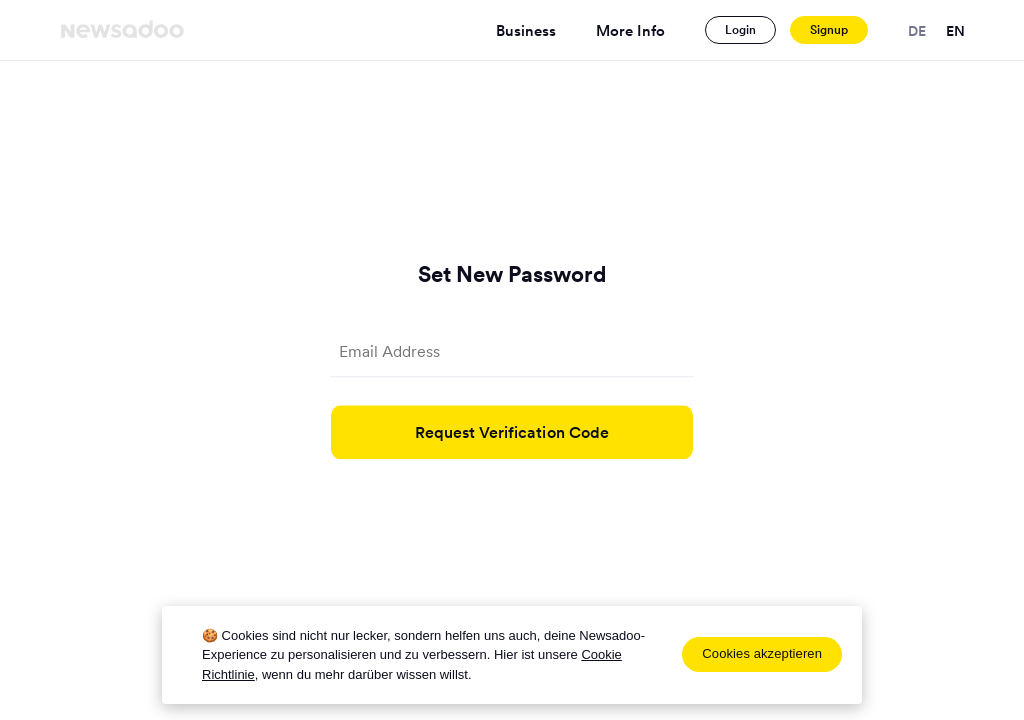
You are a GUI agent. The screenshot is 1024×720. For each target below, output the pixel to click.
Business (526, 30)
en (955, 31)
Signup (829, 29)
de (917, 31)
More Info (630, 30)
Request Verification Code (512, 432)
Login (740, 29)
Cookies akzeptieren (762, 653)
